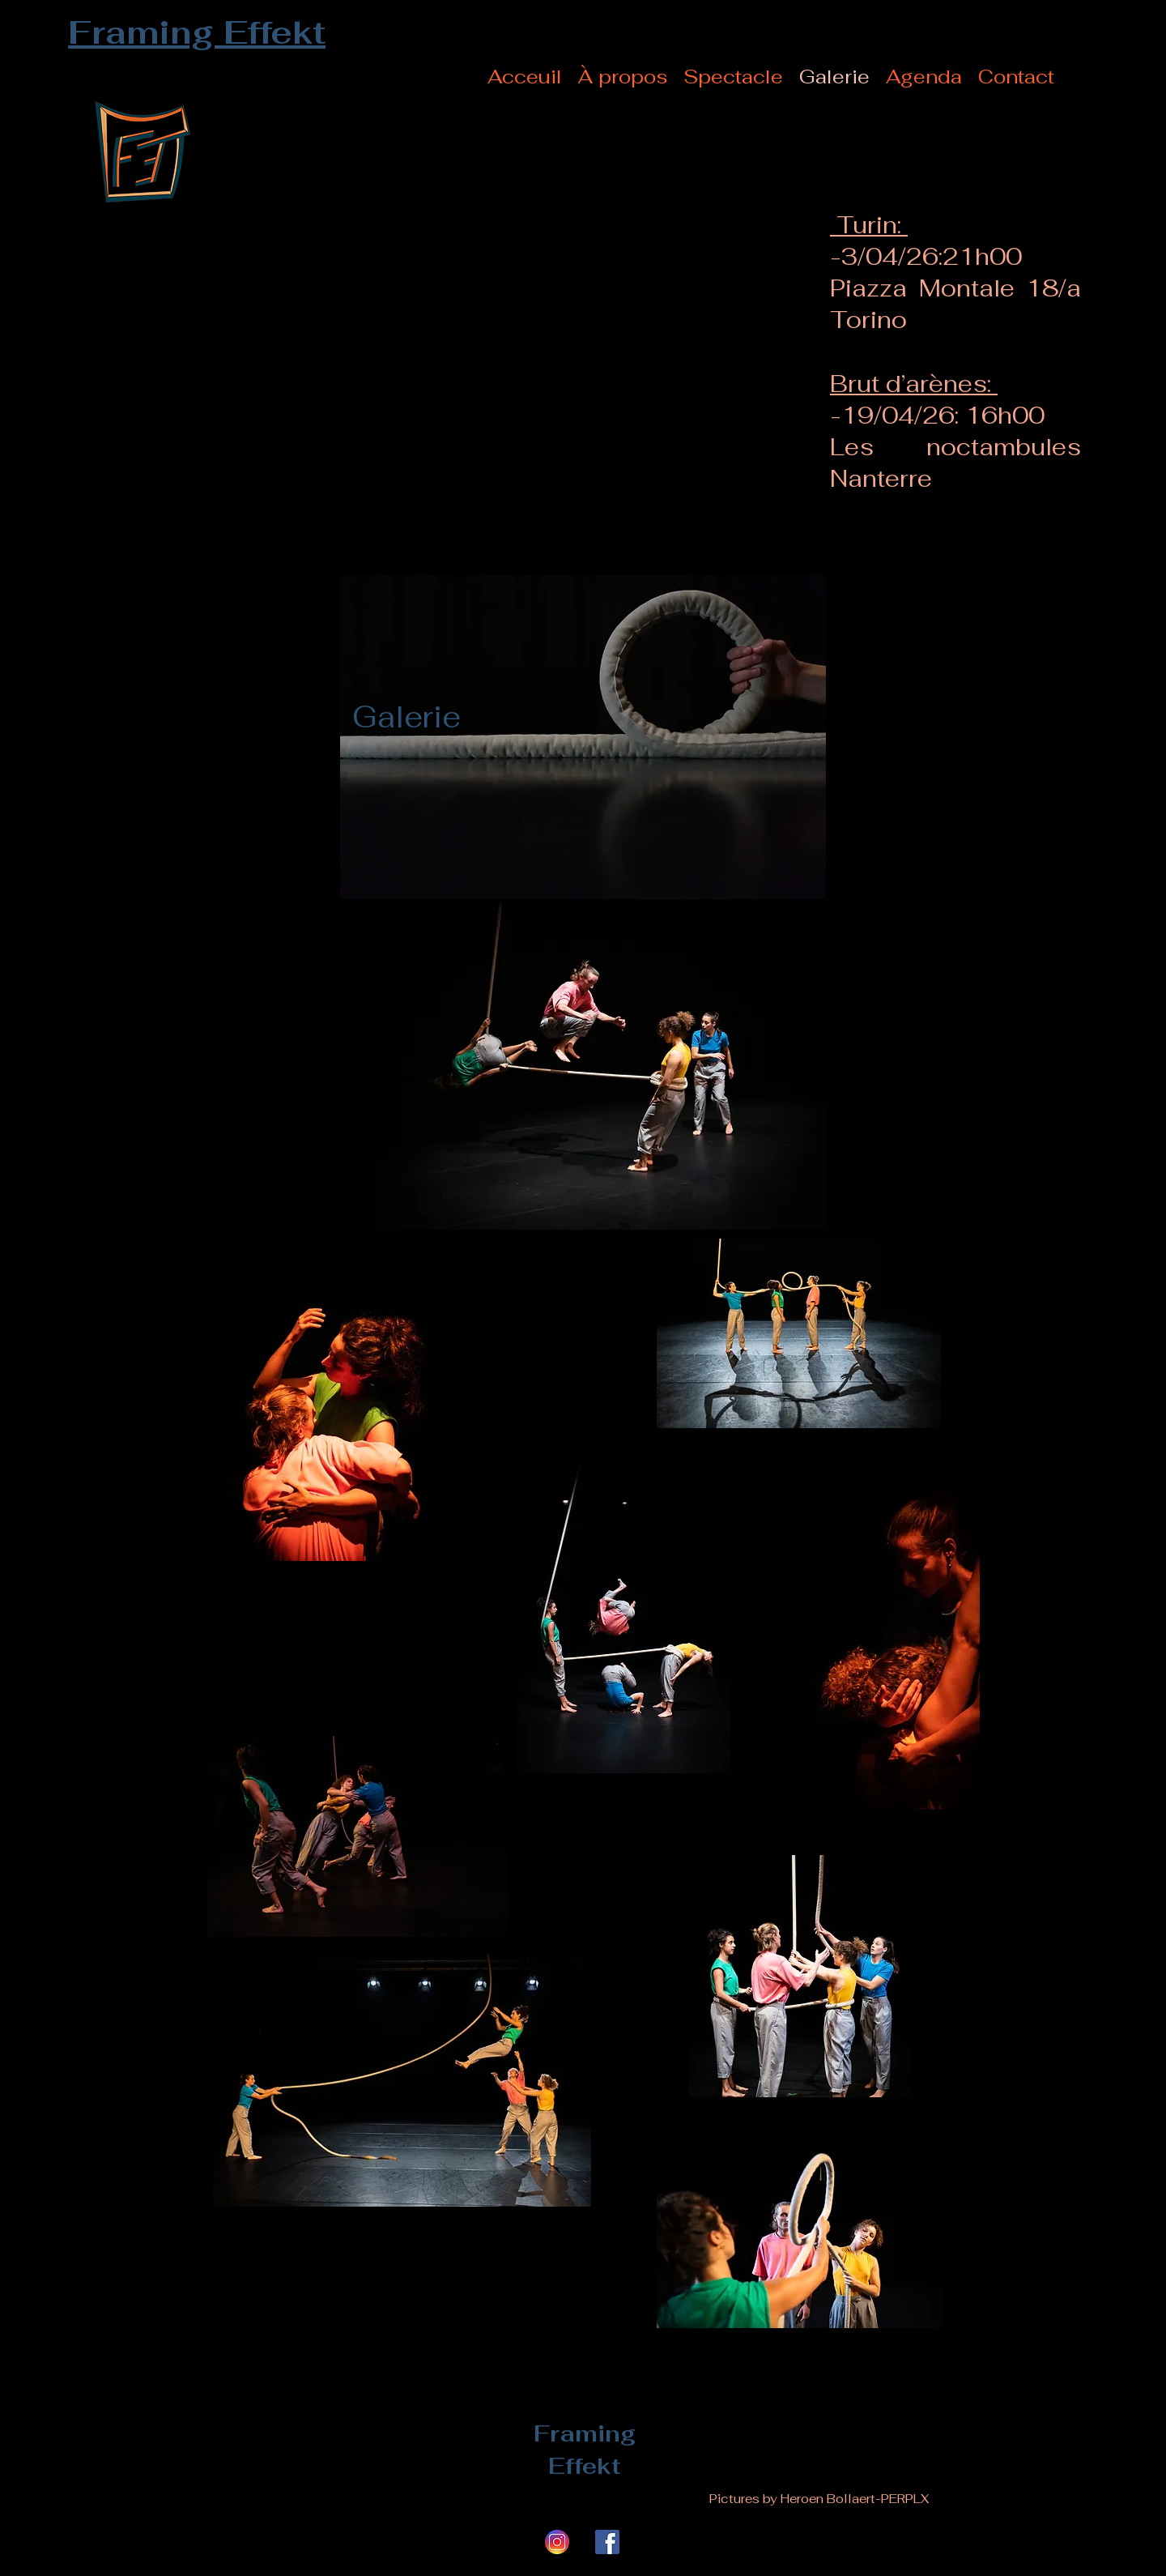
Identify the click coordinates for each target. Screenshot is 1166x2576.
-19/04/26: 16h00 (937, 415)
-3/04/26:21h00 (926, 256)
